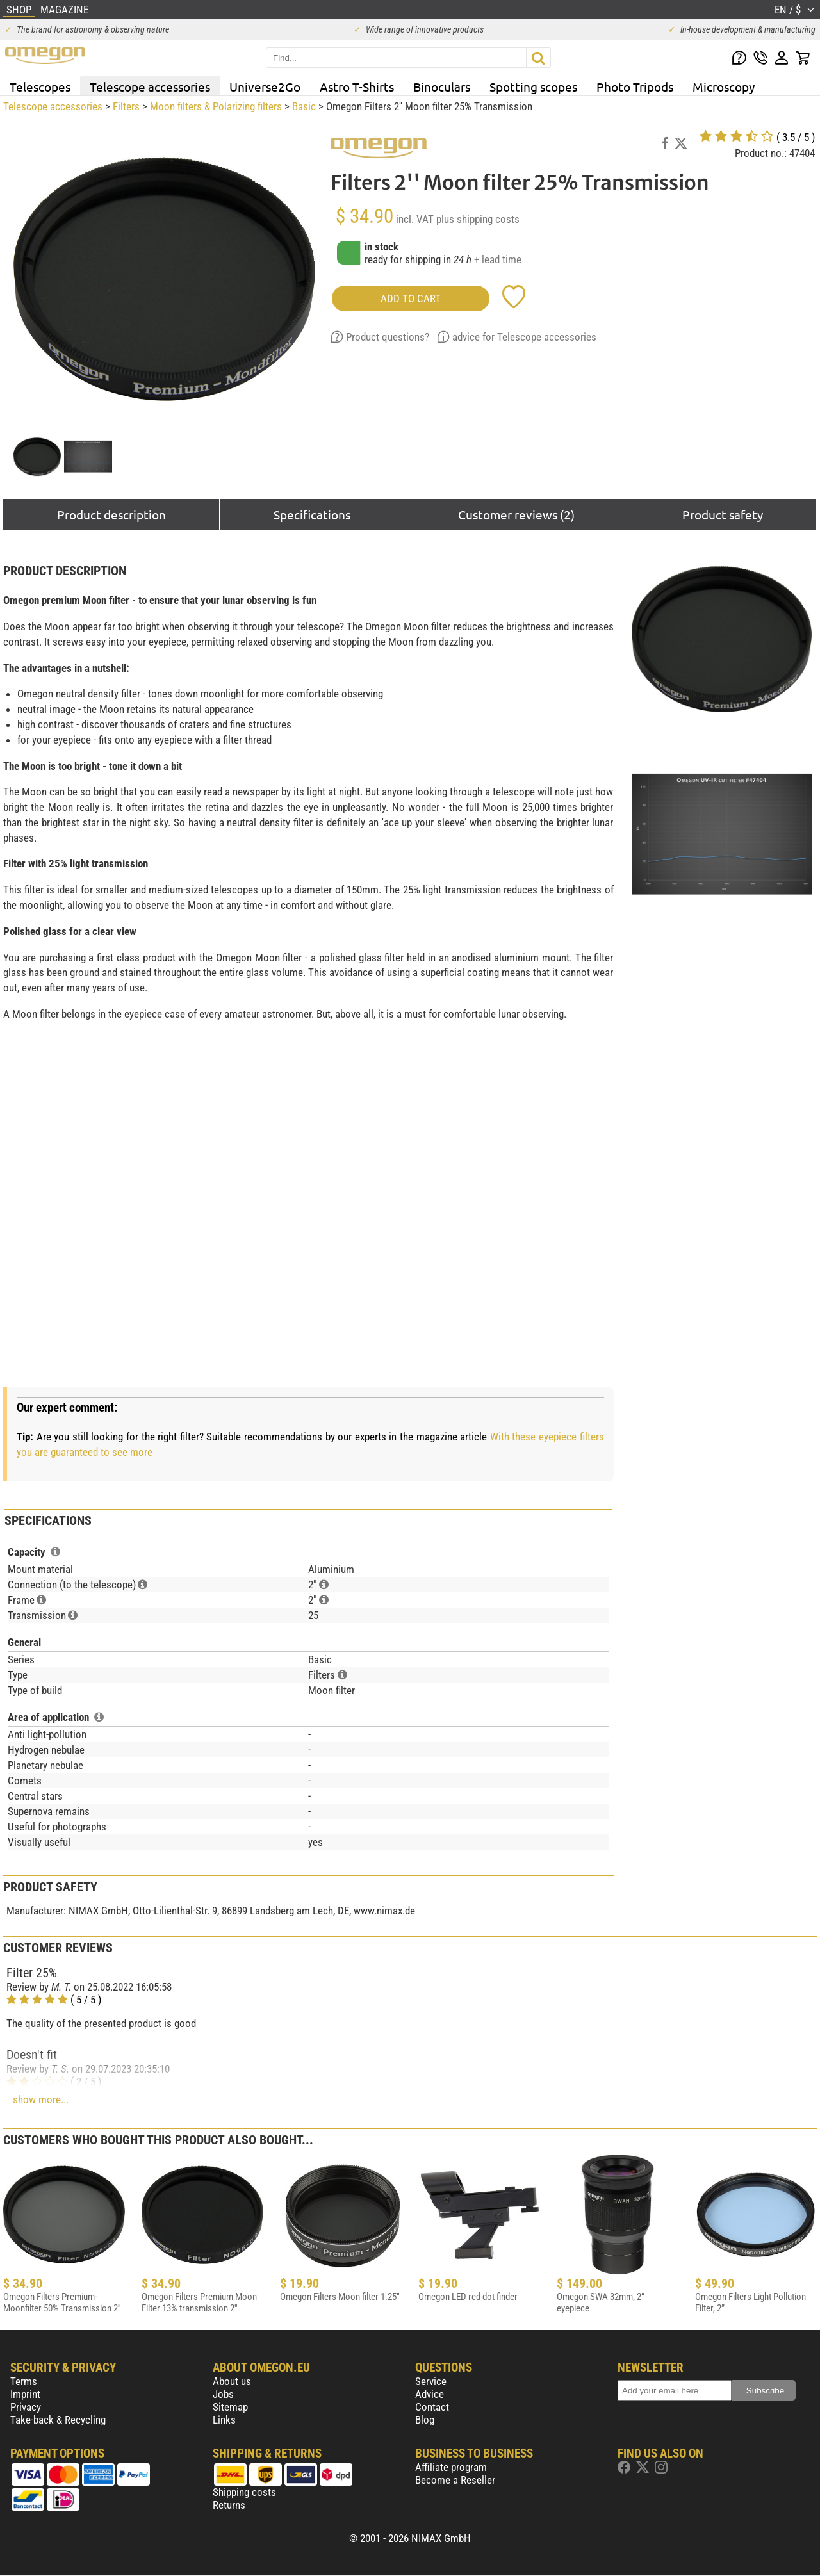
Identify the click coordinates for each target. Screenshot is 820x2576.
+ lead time (497, 259)
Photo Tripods (634, 86)
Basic (304, 106)
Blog (424, 2419)
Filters (126, 106)
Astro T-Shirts (357, 86)
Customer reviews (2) (516, 514)
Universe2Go (264, 86)
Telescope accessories (150, 86)
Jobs (223, 2394)
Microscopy (724, 86)
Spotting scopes (533, 86)
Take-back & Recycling (58, 2419)
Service (431, 2381)
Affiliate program (451, 2467)
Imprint (25, 2394)
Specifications (312, 514)
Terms (23, 2381)
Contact (432, 2407)
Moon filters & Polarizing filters (216, 106)
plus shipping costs (478, 219)
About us (232, 2381)
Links (224, 2419)
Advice (429, 2394)
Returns (229, 2505)
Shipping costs (244, 2492)
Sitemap (230, 2407)
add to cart (411, 298)
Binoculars (441, 86)
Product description (111, 514)
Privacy (25, 2407)
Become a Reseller (455, 2480)
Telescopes (40, 86)
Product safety (722, 514)
